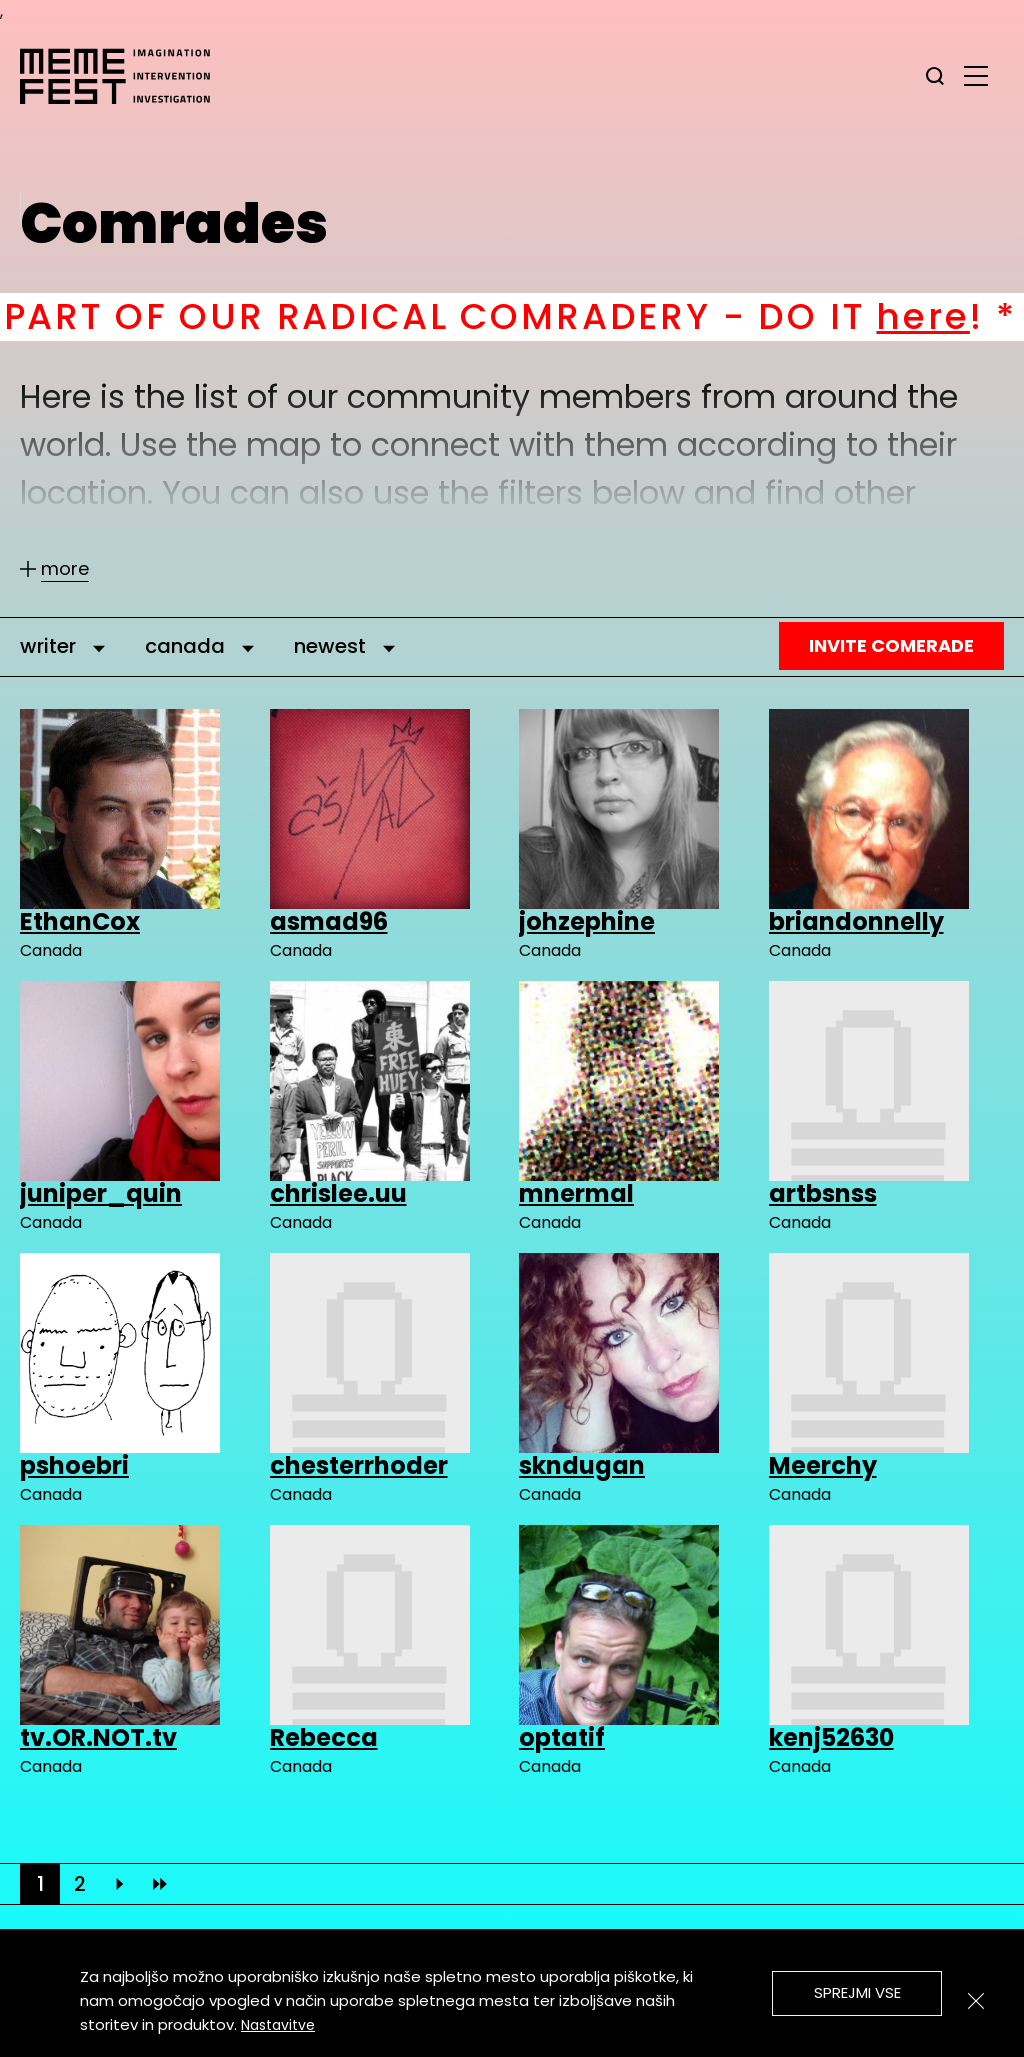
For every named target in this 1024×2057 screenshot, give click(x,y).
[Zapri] (976, 2001)
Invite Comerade (891, 645)
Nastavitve (278, 2025)
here (958, 316)
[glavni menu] (976, 75)
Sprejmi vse (857, 1992)
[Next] (120, 1884)
